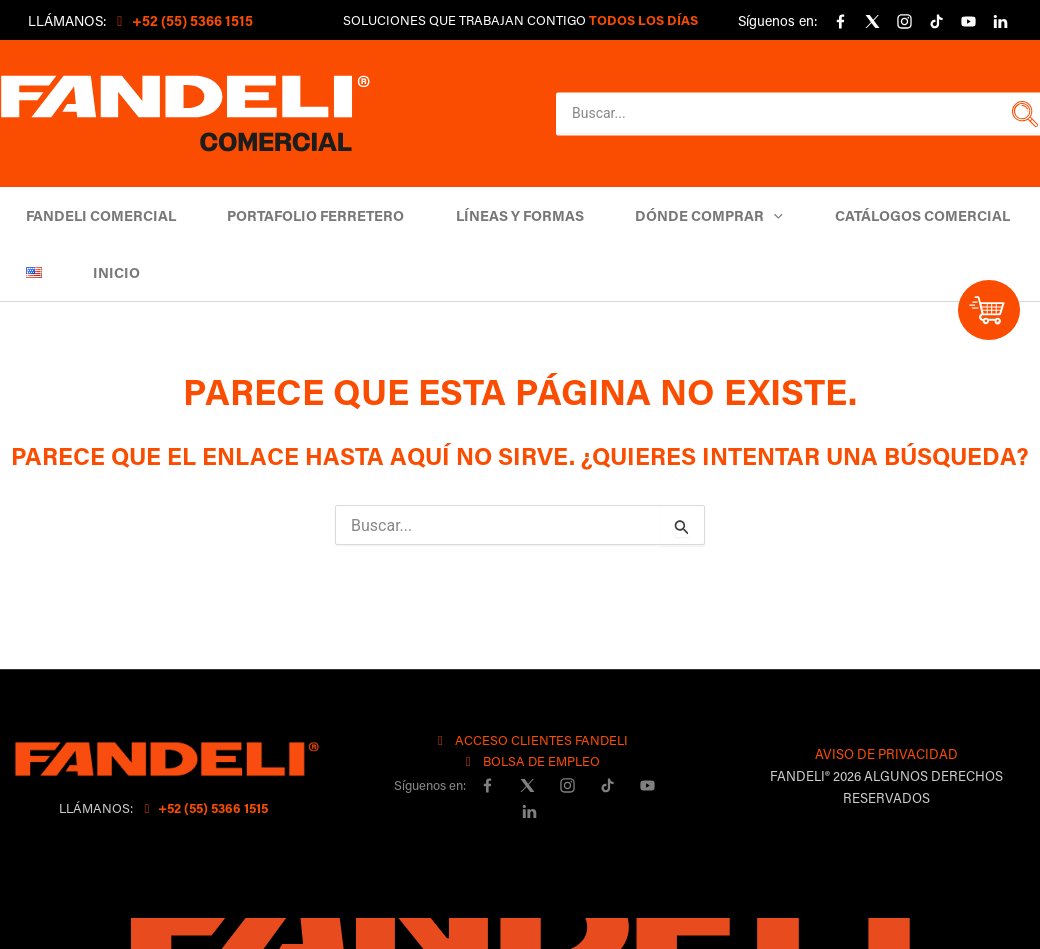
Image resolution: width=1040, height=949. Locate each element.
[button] (1022, 114)
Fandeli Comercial (97, 215)
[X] (872, 22)
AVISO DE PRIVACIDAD (886, 753)
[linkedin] (1000, 22)
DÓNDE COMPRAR (680, 215)
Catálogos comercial (884, 215)
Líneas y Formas (499, 215)
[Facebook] (840, 22)
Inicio (104, 272)
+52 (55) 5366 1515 (203, 807)
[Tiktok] (936, 22)
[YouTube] (968, 22)
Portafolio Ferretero (303, 215)
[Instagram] (904, 22)
